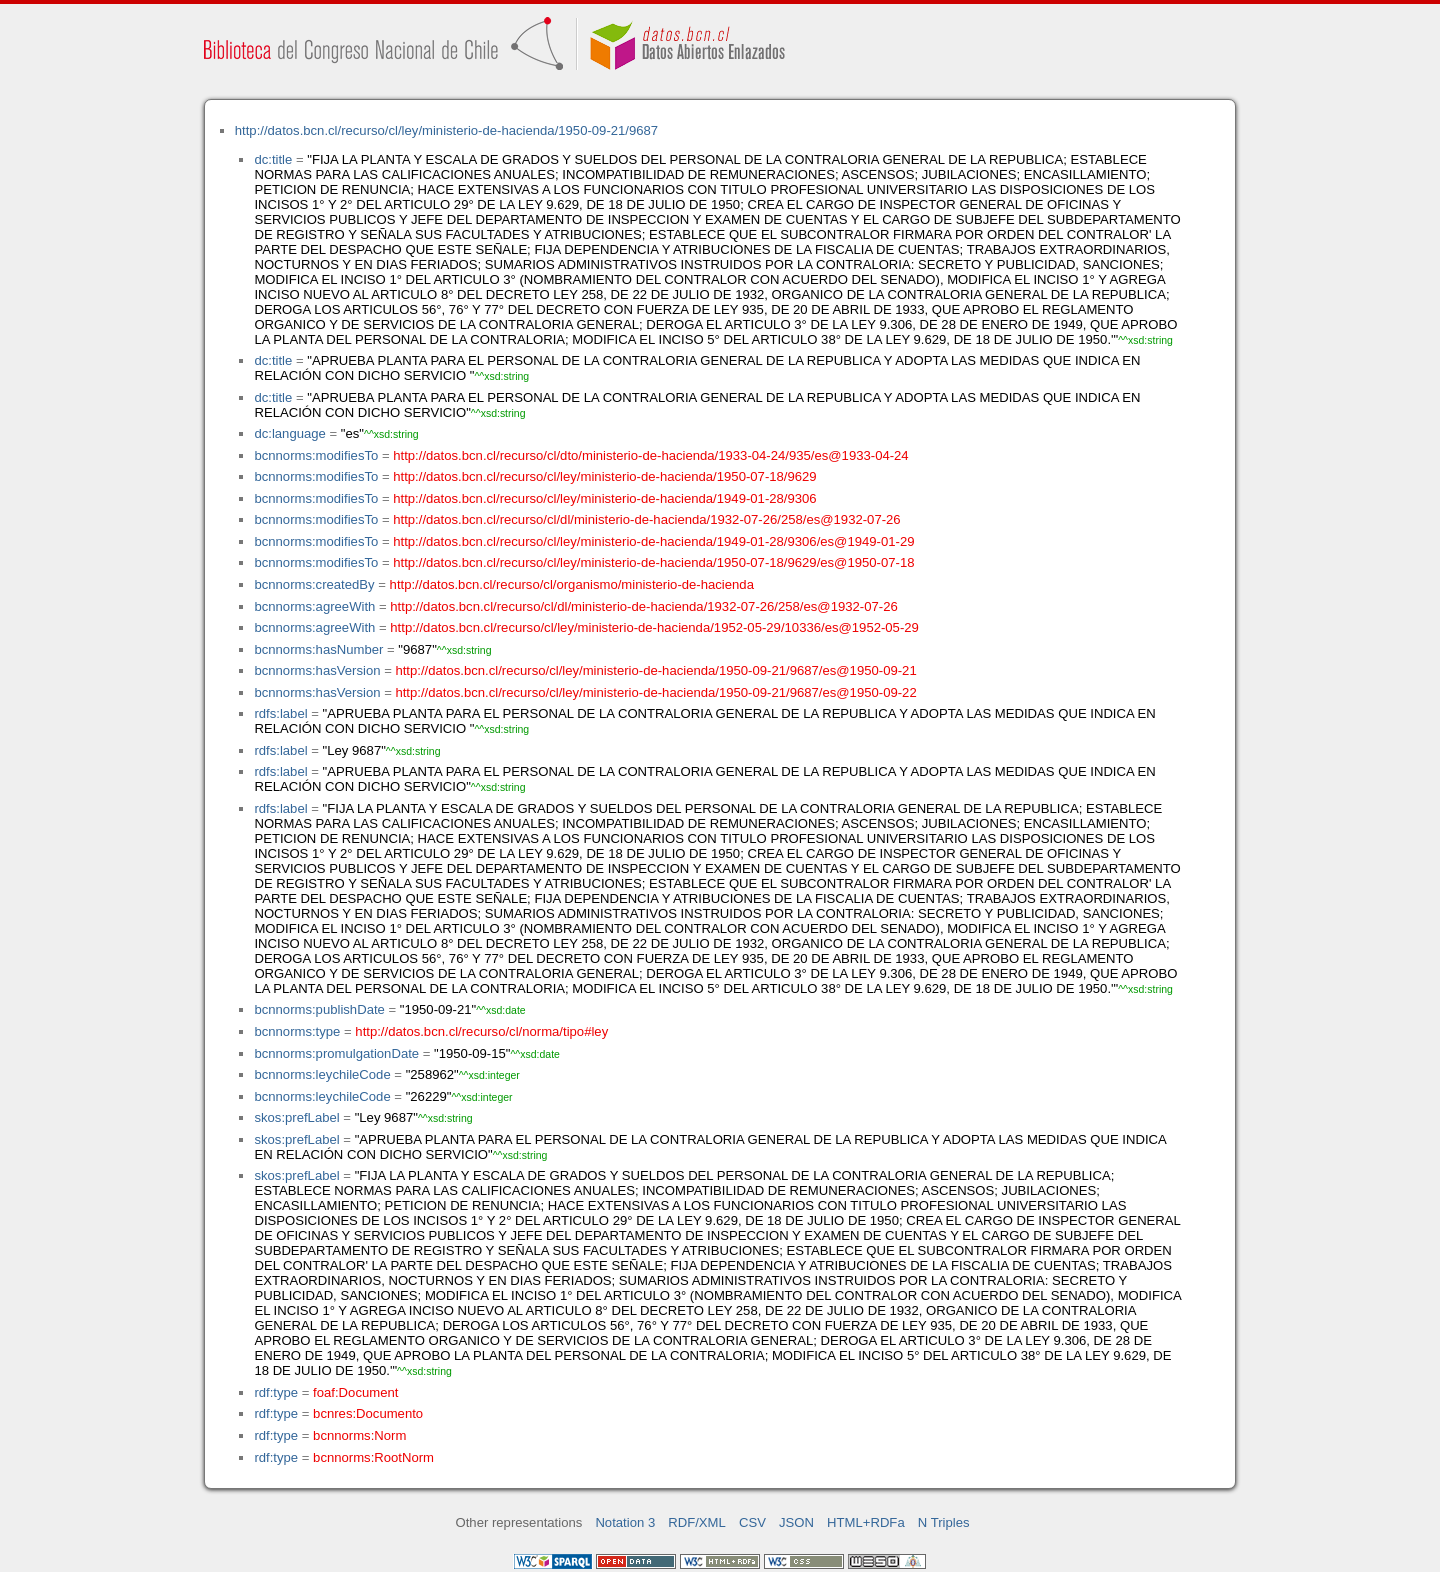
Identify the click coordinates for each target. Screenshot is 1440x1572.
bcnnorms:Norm (359, 1435)
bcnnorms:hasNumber (318, 649)
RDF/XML (697, 1522)
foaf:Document (355, 1392)
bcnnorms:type (297, 1031)
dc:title (273, 159)
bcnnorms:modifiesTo (316, 455)
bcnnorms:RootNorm (373, 1457)
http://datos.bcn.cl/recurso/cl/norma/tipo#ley (481, 1031)
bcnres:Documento (368, 1413)
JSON (796, 1522)
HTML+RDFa (866, 1522)
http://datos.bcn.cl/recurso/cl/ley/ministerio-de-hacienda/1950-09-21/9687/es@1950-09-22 (655, 692)
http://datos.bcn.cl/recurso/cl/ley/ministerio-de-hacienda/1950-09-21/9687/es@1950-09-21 (655, 670)
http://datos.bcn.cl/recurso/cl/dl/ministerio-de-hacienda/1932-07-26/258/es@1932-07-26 (646, 519)
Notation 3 (625, 1522)
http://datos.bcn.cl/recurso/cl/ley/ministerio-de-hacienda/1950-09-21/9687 (446, 130)
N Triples (944, 1522)
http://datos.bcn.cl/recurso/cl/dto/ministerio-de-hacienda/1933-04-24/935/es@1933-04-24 (650, 455)
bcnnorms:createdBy (314, 584)
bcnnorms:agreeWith (314, 606)
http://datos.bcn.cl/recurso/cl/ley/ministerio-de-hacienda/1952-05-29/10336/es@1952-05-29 (654, 627)
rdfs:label (280, 713)
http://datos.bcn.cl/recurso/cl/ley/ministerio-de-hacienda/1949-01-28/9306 (604, 498)
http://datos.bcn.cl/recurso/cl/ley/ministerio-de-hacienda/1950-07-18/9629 (604, 476)
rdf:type (276, 1392)
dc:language (289, 433)
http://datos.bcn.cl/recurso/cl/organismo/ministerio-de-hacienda (572, 584)
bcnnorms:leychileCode (322, 1074)
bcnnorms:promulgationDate (336, 1053)
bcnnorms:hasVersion (317, 670)
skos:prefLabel (296, 1117)
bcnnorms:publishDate (319, 1009)
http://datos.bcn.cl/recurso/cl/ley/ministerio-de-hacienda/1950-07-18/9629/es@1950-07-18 (653, 562)
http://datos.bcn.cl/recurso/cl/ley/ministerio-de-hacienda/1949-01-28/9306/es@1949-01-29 (653, 541)
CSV (752, 1522)
